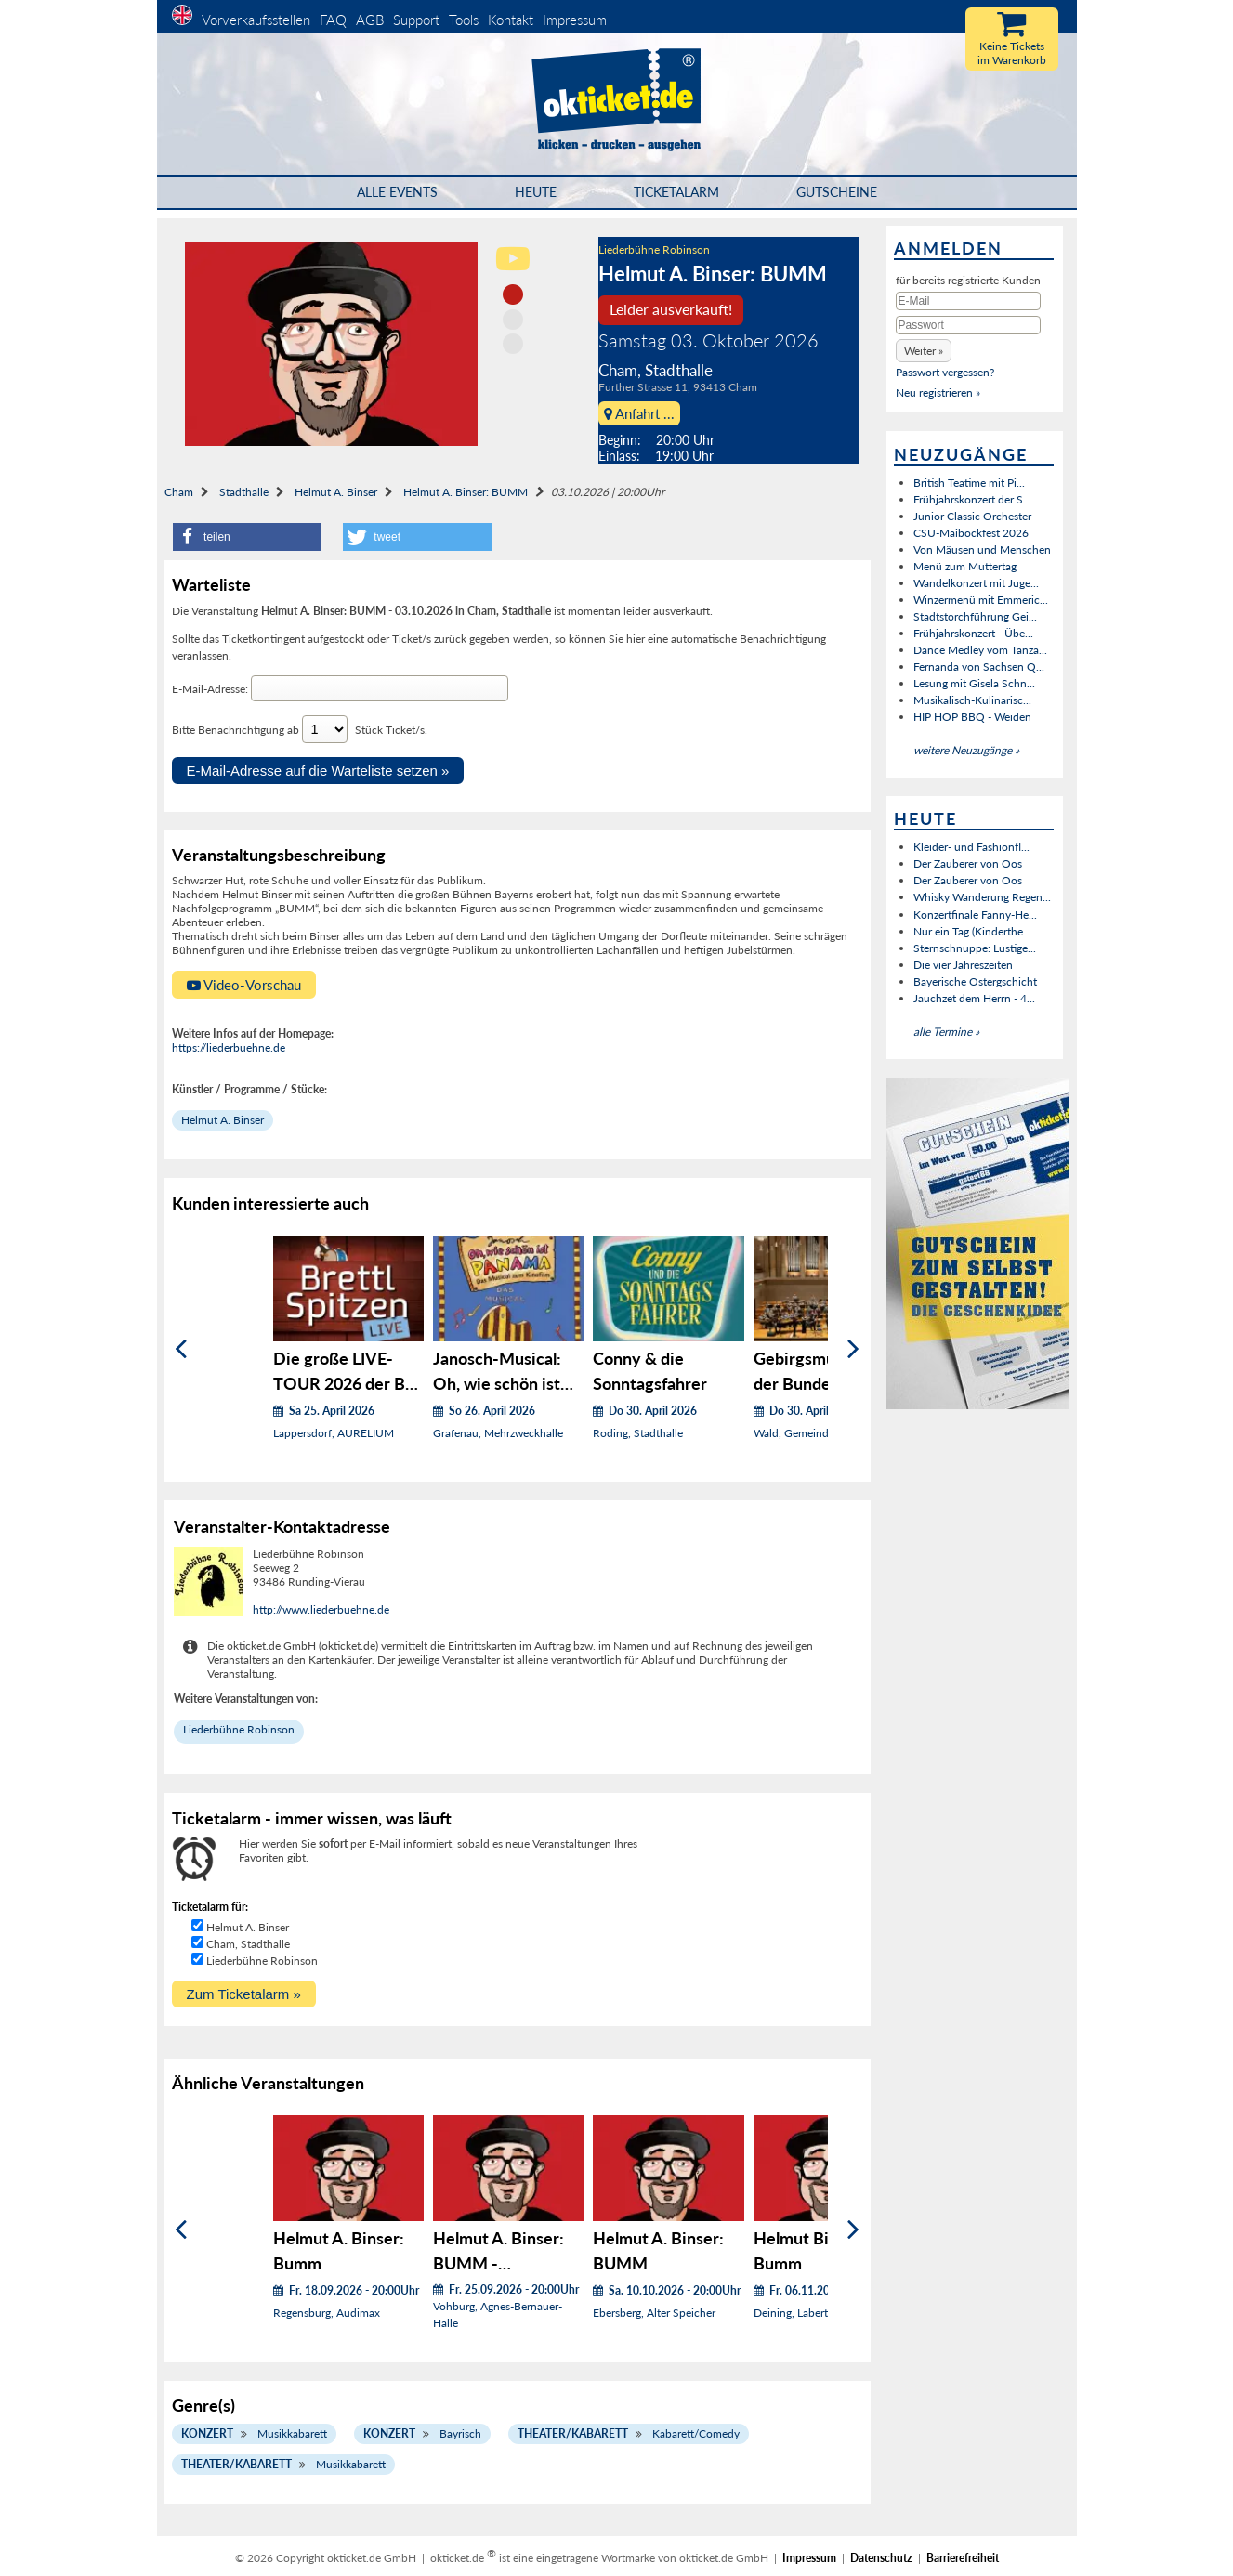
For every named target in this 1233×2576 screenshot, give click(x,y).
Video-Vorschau (244, 984)
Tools (464, 19)
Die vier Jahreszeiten (963, 965)
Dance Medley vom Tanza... (980, 650)
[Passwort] (968, 325)
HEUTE (536, 192)
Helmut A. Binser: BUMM (465, 492)
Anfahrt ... (639, 413)
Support (416, 19)
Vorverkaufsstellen (256, 19)
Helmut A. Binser (336, 492)
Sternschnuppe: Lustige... (974, 948)
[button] (247, 537)
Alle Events (397, 192)
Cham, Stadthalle (248, 1944)
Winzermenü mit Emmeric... (980, 600)
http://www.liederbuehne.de (321, 1609)
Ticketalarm (676, 192)
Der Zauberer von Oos (967, 863)
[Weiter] (853, 1349)
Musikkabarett (292, 2433)
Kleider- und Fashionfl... (971, 847)
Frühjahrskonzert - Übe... (973, 633)
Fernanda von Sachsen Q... (978, 666)
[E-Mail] (968, 301)
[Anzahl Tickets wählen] (325, 729)
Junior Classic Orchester (972, 516)
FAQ (333, 19)
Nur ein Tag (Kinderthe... (972, 931)
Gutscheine (836, 192)
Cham (178, 492)
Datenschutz (881, 2558)
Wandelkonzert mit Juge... (976, 583)
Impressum (575, 19)
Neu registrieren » (938, 392)
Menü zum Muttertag (965, 566)
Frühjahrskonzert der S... (972, 499)
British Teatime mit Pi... (969, 483)
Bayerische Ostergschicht (975, 981)
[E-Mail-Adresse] (379, 688)
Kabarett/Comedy (696, 2433)
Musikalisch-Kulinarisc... (972, 700)
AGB (370, 19)
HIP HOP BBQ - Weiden (972, 717)
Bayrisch (460, 2433)
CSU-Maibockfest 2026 (971, 533)
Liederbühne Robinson (654, 249)
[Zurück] (181, 1349)
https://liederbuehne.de (228, 1047)
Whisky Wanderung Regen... (982, 897)
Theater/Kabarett (573, 2433)
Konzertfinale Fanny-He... (975, 915)
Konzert (207, 2433)
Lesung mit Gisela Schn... (974, 683)
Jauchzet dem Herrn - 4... (974, 998)
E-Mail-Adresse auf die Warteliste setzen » (318, 770)
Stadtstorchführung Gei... (975, 616)
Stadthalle (244, 492)
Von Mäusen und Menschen (982, 549)
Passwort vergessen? (945, 372)
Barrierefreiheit (962, 2558)
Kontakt (510, 19)
